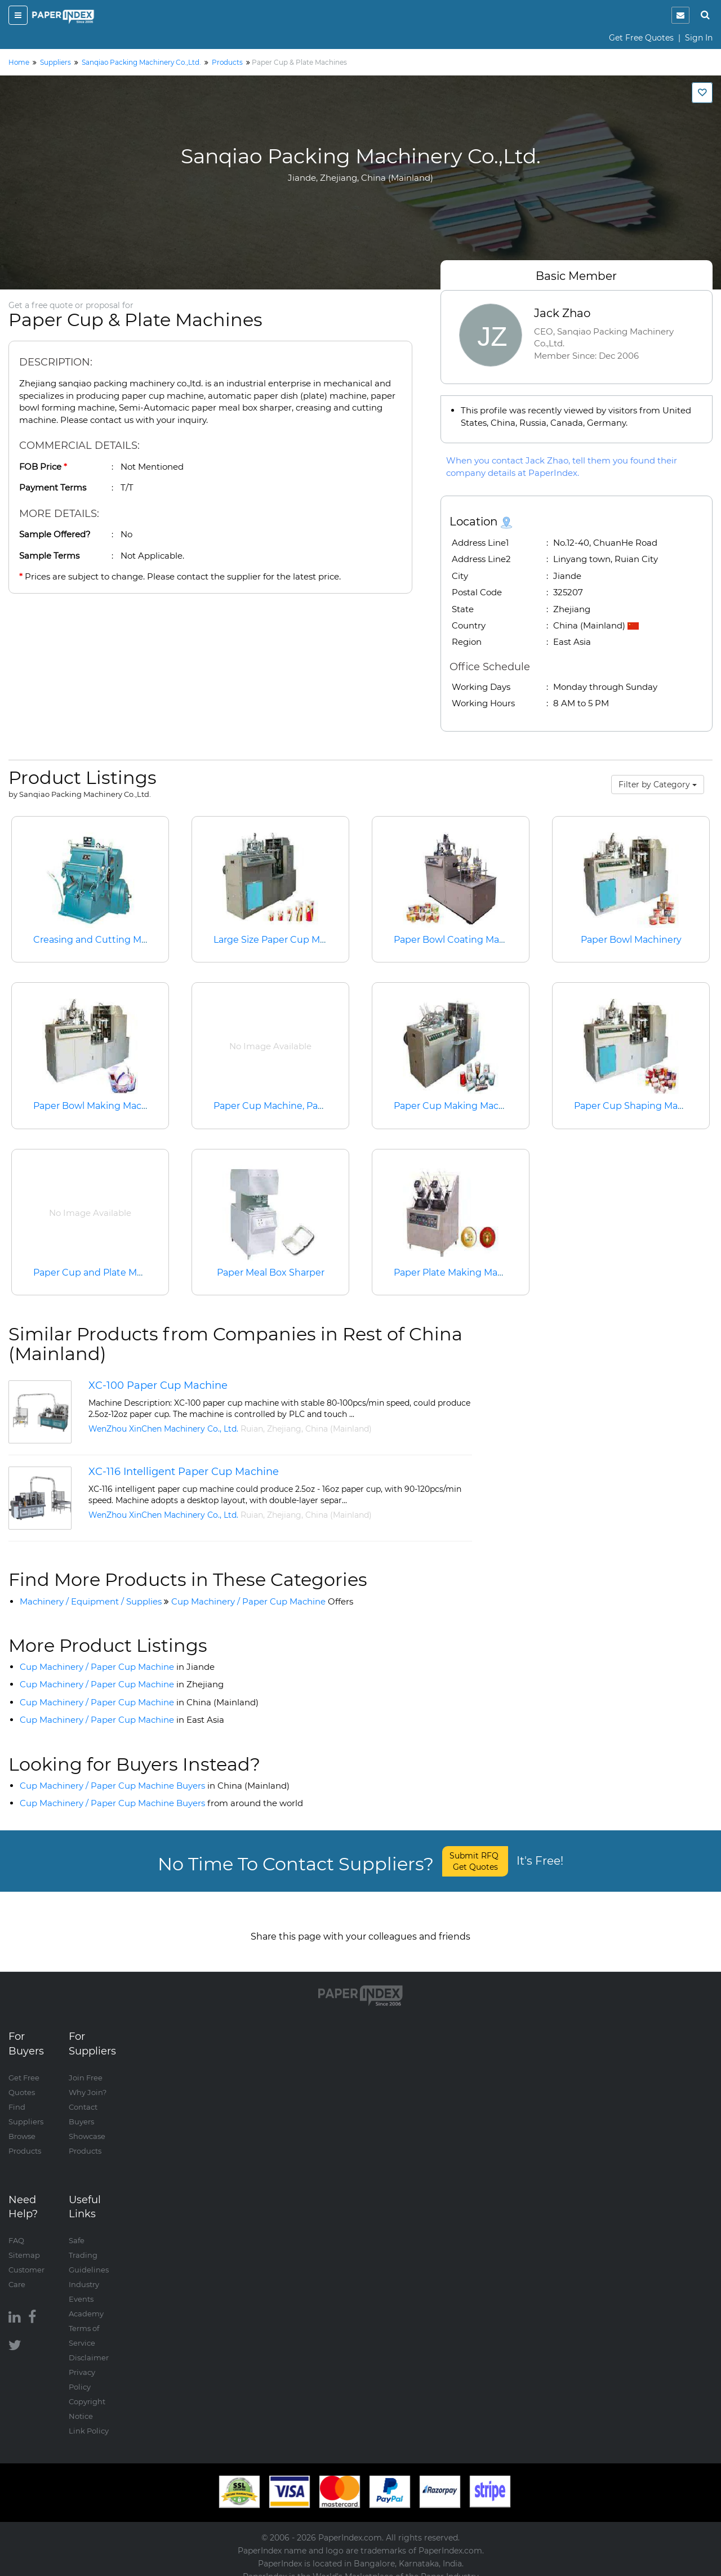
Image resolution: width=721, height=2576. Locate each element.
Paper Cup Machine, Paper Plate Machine (306, 1105)
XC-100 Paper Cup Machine (158, 1385)
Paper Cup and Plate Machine (100, 1272)
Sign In (699, 38)
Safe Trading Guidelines (89, 2244)
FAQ (16, 2229)
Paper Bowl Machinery (631, 939)
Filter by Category (657, 784)
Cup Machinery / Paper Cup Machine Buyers (155, 1785)
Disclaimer (89, 2346)
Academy (86, 2302)
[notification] (680, 15)
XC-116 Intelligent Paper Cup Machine (183, 1471)
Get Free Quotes (641, 38)
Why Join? (87, 2080)
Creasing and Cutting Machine (102, 939)
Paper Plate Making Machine (458, 1272)
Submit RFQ (475, 1861)
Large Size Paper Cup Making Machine (299, 939)
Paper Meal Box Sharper (270, 1272)
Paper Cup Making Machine (456, 1105)
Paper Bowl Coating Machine (459, 939)
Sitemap (24, 2243)
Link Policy (89, 2419)
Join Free (86, 2066)
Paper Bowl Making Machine (97, 1105)
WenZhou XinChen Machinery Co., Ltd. (163, 1429)
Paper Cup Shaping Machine (638, 1105)
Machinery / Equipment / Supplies (91, 1601)
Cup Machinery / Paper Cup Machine (262, 1601)
